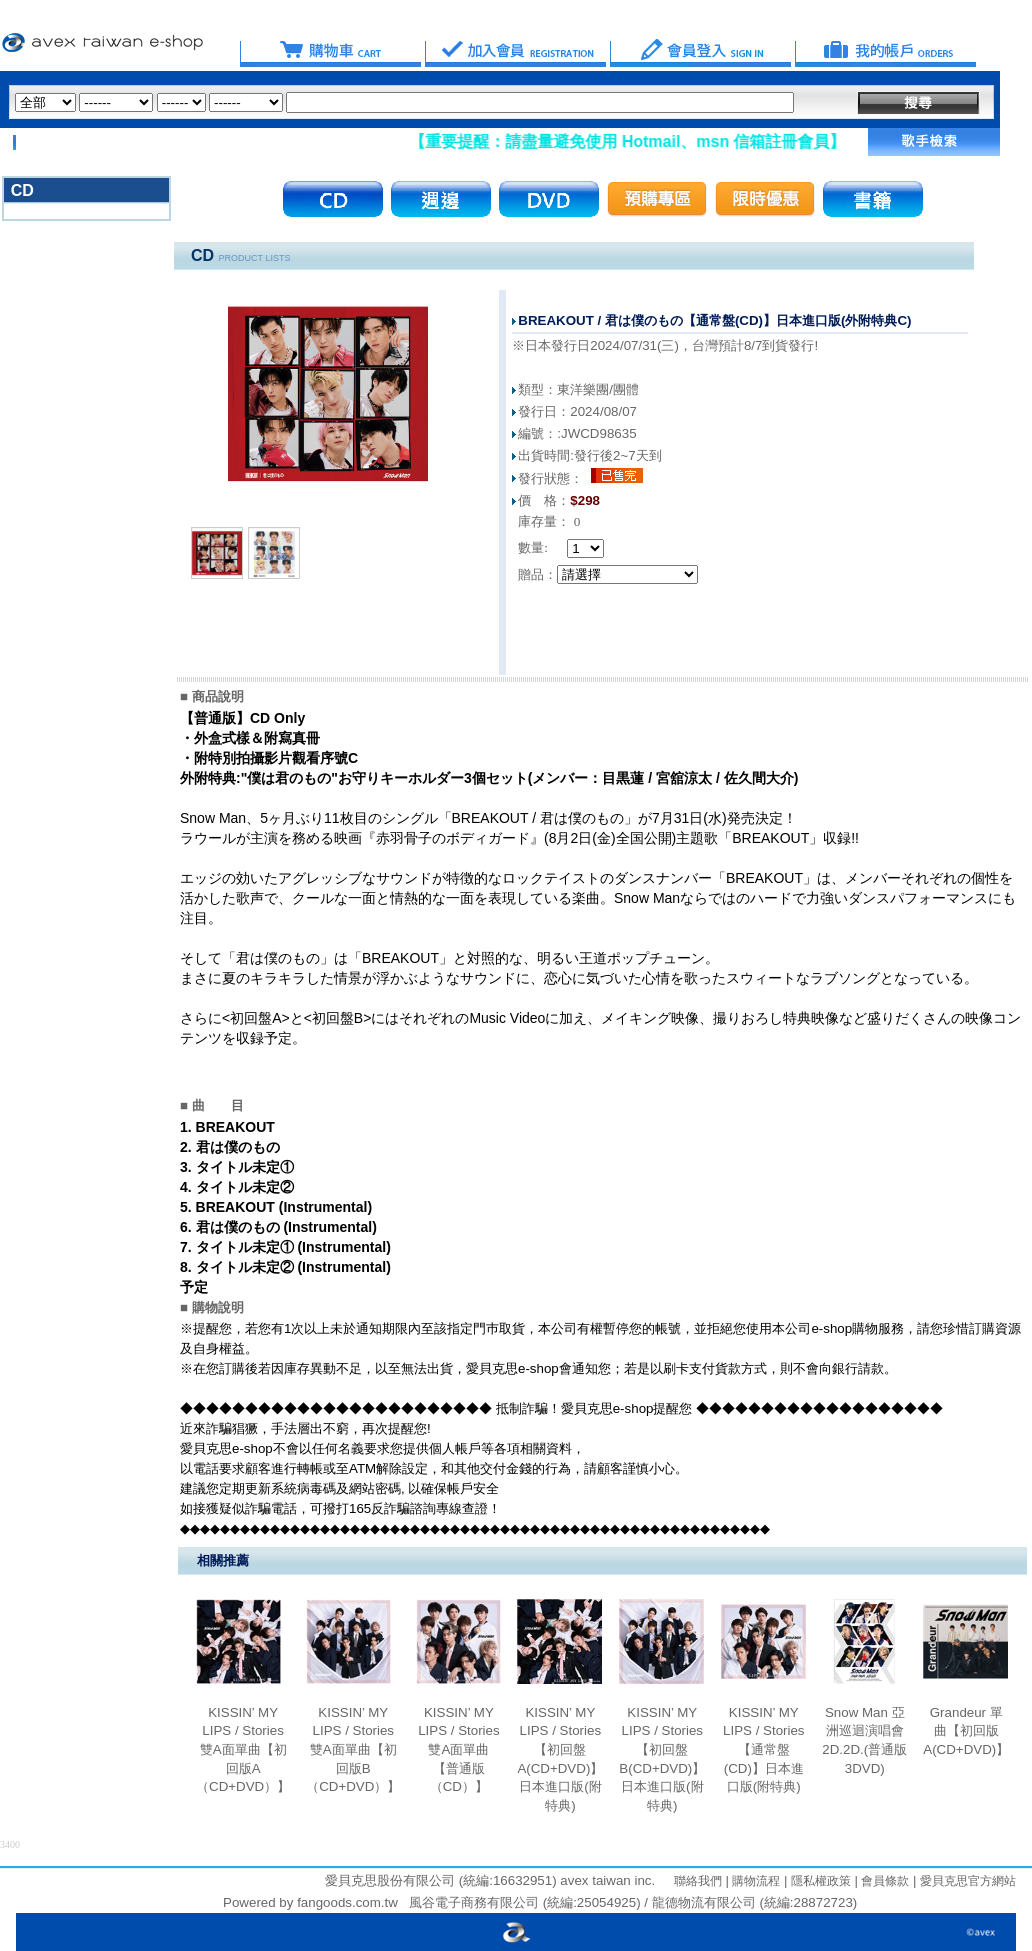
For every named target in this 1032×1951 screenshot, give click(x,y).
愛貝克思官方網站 (968, 1881)
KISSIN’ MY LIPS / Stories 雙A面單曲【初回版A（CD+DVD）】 (243, 1750)
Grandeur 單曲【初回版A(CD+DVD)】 (966, 1731)
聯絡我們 (698, 1881)
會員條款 (883, 1881)
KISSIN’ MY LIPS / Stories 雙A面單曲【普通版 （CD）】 (459, 1750)
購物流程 (754, 1881)
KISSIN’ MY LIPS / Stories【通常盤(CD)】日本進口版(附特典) (764, 1750)
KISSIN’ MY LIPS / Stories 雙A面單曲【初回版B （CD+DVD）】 (353, 1750)
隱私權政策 (818, 1881)
